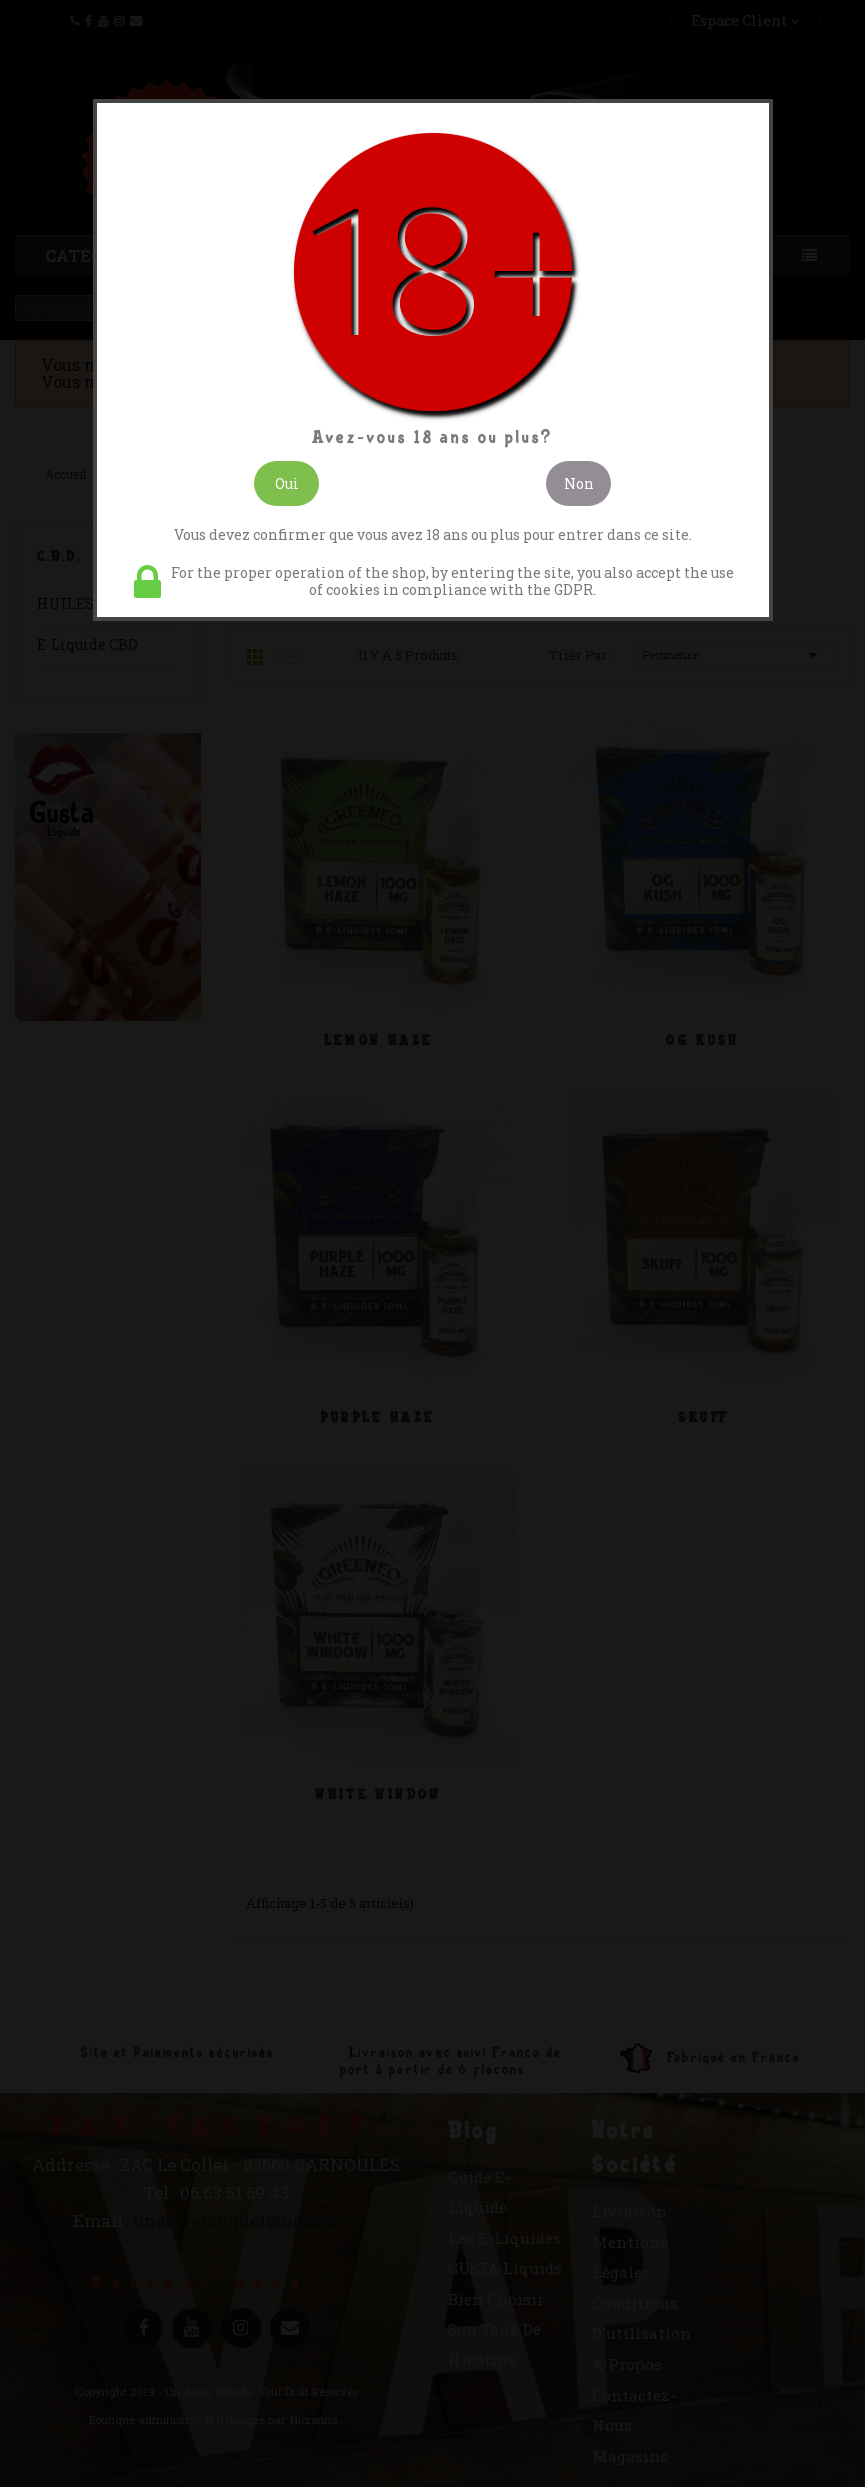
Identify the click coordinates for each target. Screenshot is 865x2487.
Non (579, 483)
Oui (287, 483)
